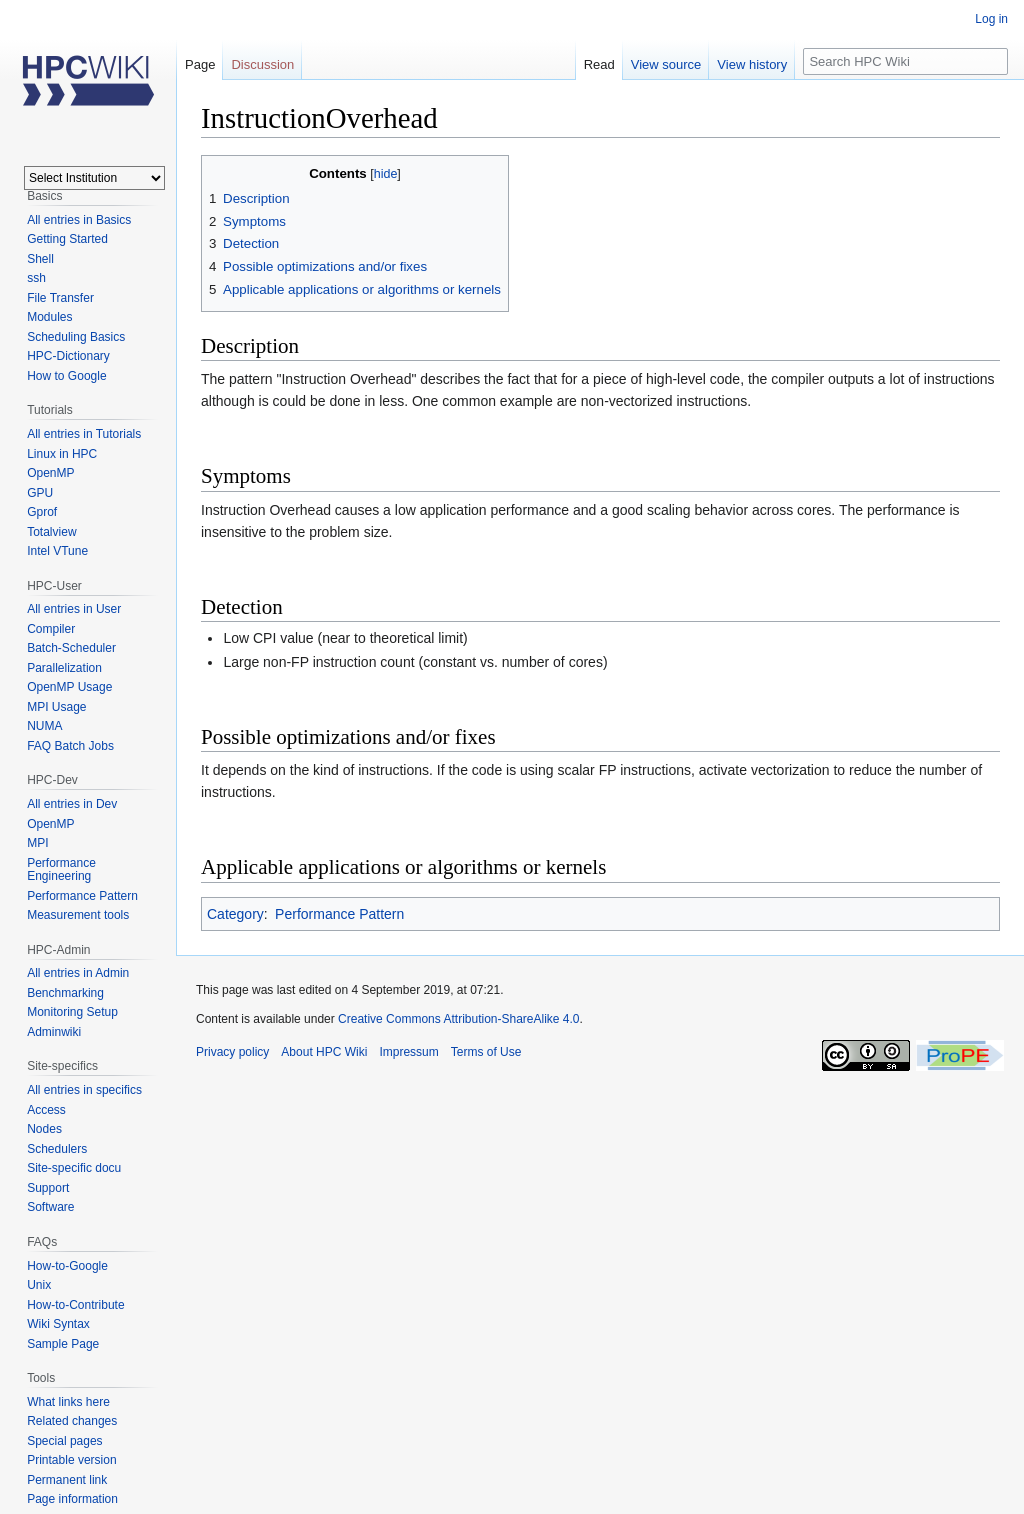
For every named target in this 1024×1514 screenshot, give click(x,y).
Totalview (51, 532)
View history (752, 64)
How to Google (66, 376)
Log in (991, 19)
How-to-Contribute (75, 1305)
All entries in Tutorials (84, 434)
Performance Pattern (339, 914)
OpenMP (50, 473)
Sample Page (63, 1344)
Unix (39, 1285)
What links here (68, 1402)
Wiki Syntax (58, 1324)
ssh (36, 278)
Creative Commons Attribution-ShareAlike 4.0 (458, 1019)
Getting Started (67, 239)
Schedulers (57, 1149)
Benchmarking (65, 993)
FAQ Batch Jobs (70, 746)
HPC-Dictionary (68, 356)
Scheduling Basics (76, 337)
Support (48, 1188)
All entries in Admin (78, 973)
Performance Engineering (61, 870)
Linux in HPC (62, 454)
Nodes (44, 1129)
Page (200, 64)
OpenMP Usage (69, 687)
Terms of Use (486, 1052)
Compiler (51, 629)
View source (666, 64)
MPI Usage (56, 707)
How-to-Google (67, 1266)
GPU (40, 493)
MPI (37, 843)
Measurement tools (78, 915)
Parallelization (64, 668)
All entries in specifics (84, 1090)
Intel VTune (57, 551)
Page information (72, 1499)
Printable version (71, 1460)
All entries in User (74, 609)
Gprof (42, 512)
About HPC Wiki (324, 1052)
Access (46, 1110)
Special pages (64, 1441)
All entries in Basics (79, 220)
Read (599, 64)
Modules (49, 317)
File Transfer (60, 298)
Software (50, 1207)
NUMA (44, 726)
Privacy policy (232, 1052)
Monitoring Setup (72, 1012)
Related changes (72, 1421)
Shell (40, 259)
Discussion (262, 64)
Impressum (408, 1052)
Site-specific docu (74, 1168)
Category (235, 914)
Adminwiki (54, 1032)
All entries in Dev (72, 804)
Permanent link (67, 1480)
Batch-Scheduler (71, 648)
